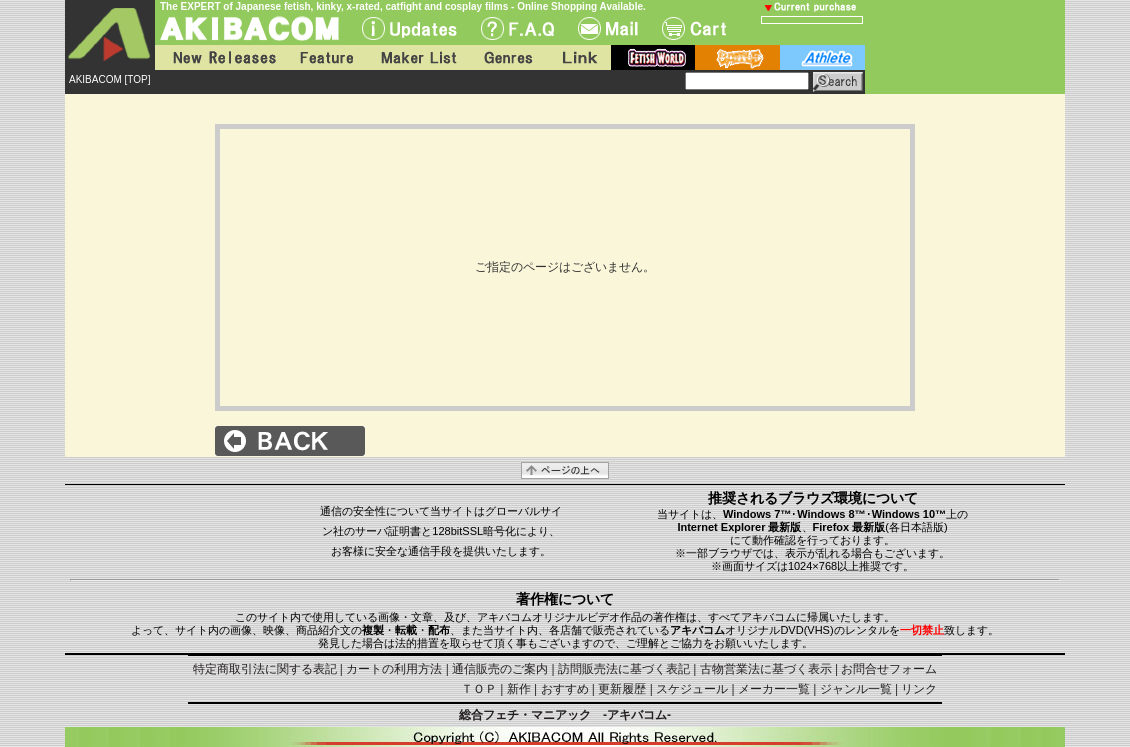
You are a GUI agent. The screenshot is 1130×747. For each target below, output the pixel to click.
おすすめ (565, 689)
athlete (822, 57)
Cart (694, 28)
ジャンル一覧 (856, 689)
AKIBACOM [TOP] (110, 79)
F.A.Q (517, 28)
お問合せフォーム (889, 669)
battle (737, 57)
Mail (608, 28)
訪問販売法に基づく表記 (624, 669)
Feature (326, 57)
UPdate (409, 28)
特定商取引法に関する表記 (265, 669)
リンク (919, 689)
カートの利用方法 (394, 669)
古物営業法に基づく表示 (766, 669)
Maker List (418, 57)
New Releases (220, 57)
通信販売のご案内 (500, 669)
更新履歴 (622, 689)
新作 (519, 689)
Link (578, 57)
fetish (653, 57)
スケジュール (692, 689)
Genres (507, 57)
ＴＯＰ (479, 689)
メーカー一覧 (774, 689)
